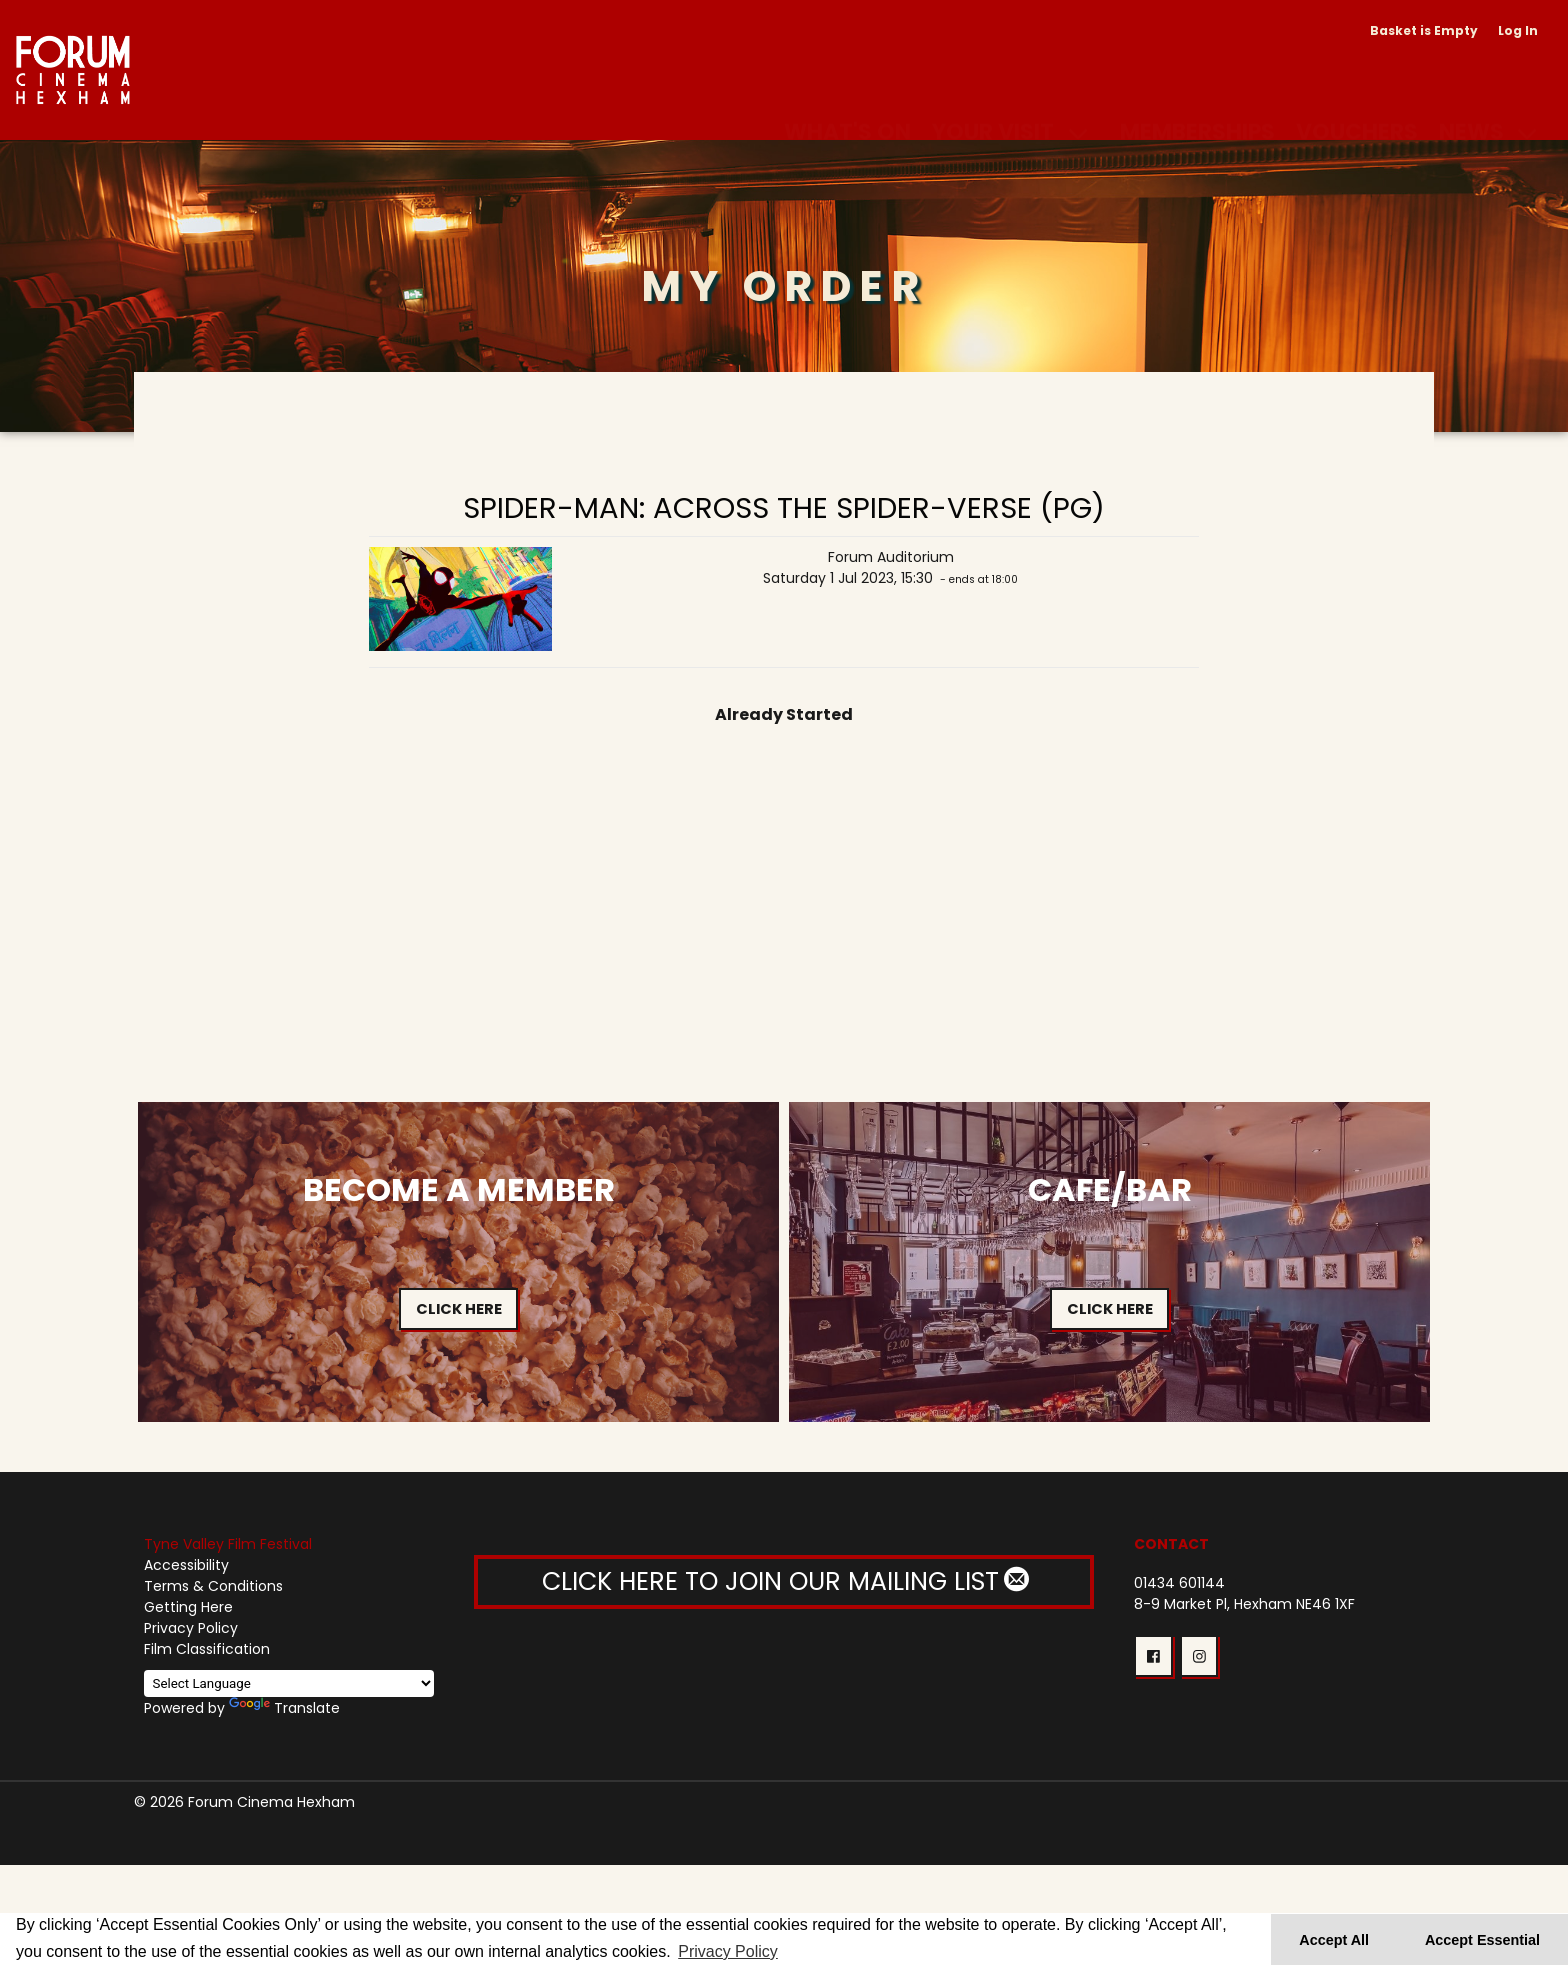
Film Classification (207, 1649)
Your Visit (993, 108)
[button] (1152, 1656)
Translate (284, 1708)
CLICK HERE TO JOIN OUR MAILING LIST (784, 1581)
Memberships (1197, 108)
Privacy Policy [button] (728, 1951)
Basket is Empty (1424, 30)
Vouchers (1357, 108)
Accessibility (186, 1565)
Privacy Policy (191, 1628)
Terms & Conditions (213, 1586)
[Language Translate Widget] (289, 1683)
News (1471, 108)
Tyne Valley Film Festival (228, 1544)
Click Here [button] (458, 1309)
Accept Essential (1482, 1940)
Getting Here (188, 1607)
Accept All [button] (1334, 1940)
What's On (847, 108)
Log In (1518, 30)
